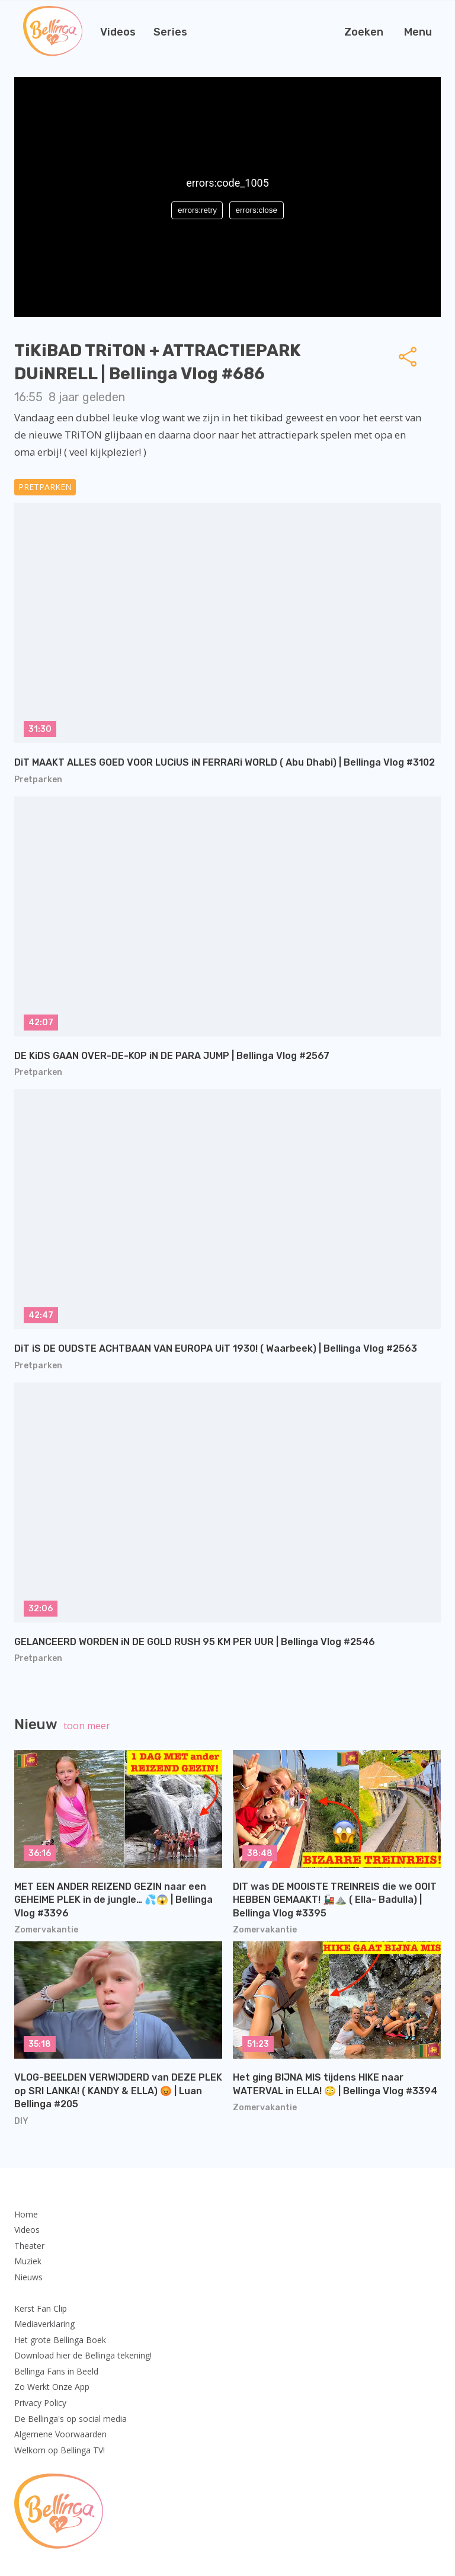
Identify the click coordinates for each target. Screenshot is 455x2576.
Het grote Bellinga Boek (60, 2339)
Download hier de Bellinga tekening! (83, 2355)
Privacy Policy (40, 2402)
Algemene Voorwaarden (60, 2434)
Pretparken (45, 486)
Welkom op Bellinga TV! (59, 2450)
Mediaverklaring (44, 2323)
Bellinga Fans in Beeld (56, 2371)
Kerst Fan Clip (40, 2308)
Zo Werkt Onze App (51, 2386)
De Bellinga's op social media (70, 2418)
